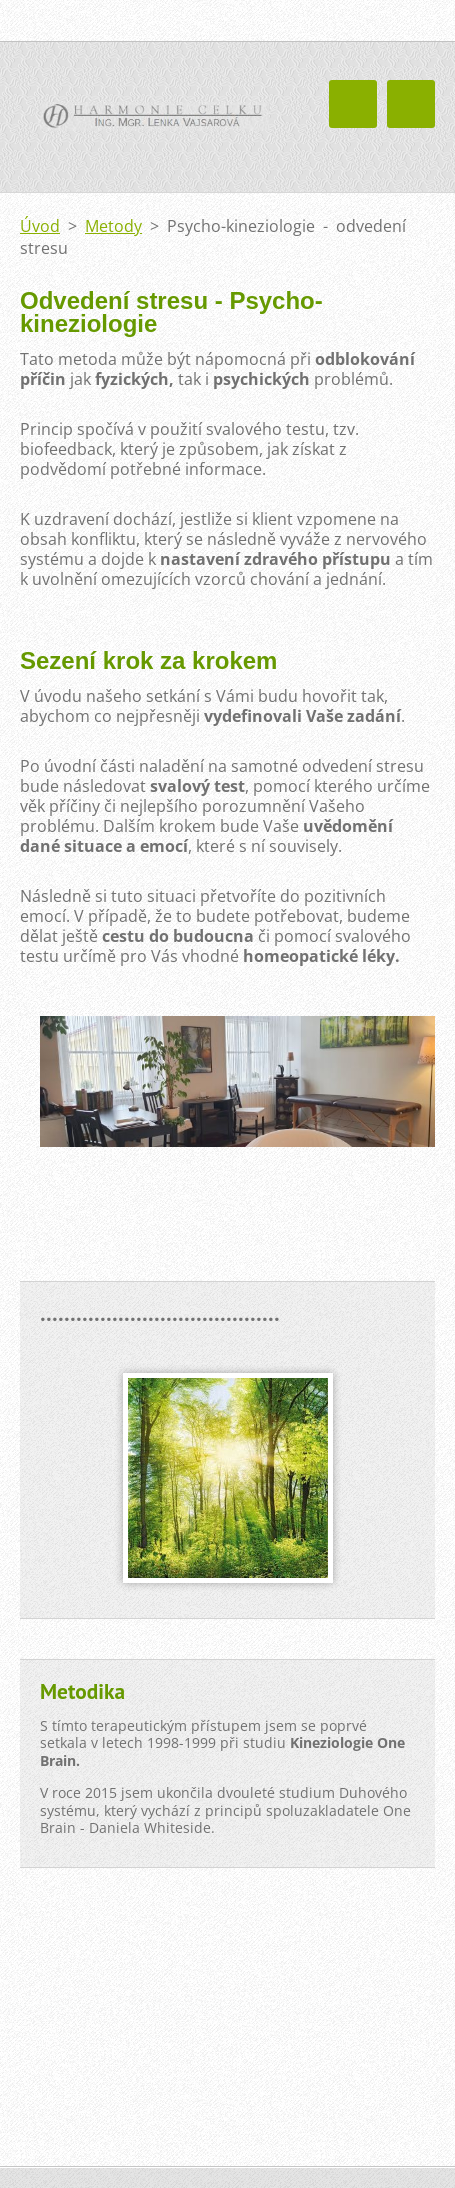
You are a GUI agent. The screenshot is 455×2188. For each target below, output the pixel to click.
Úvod (40, 226)
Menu (411, 104)
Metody (113, 226)
